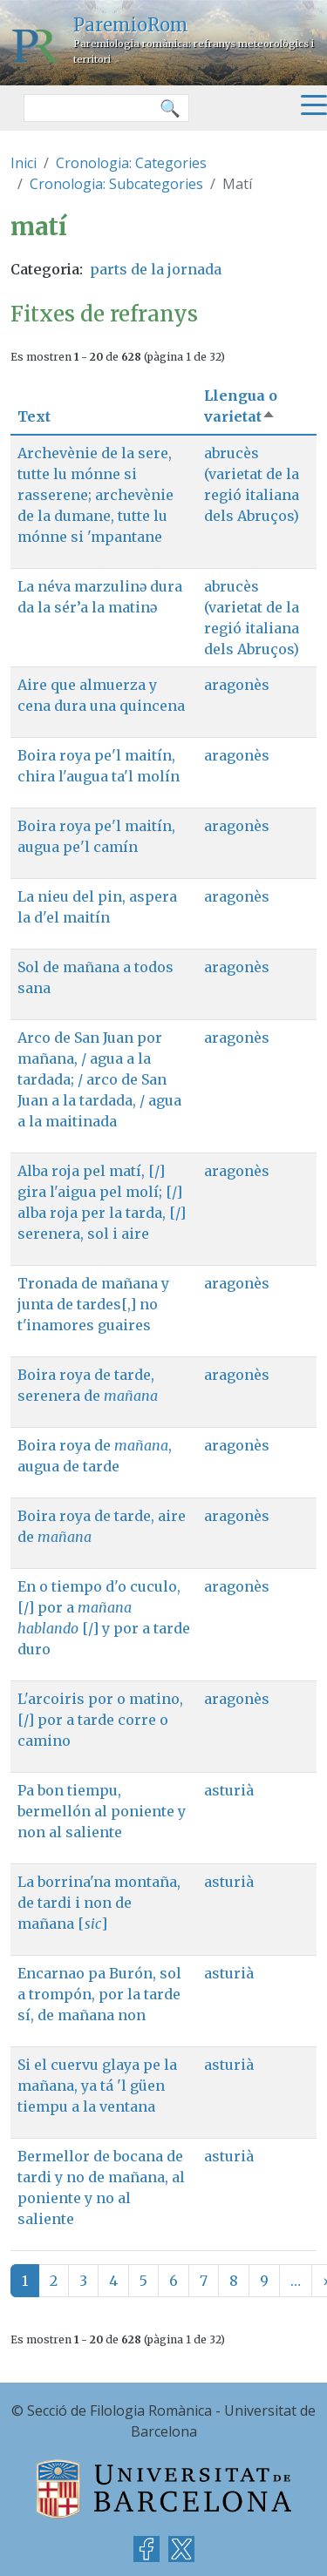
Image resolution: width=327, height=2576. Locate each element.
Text (34, 416)
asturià (229, 1790)
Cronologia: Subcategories (116, 183)
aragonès (236, 684)
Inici (23, 162)
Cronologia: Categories (131, 162)
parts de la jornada (155, 269)
